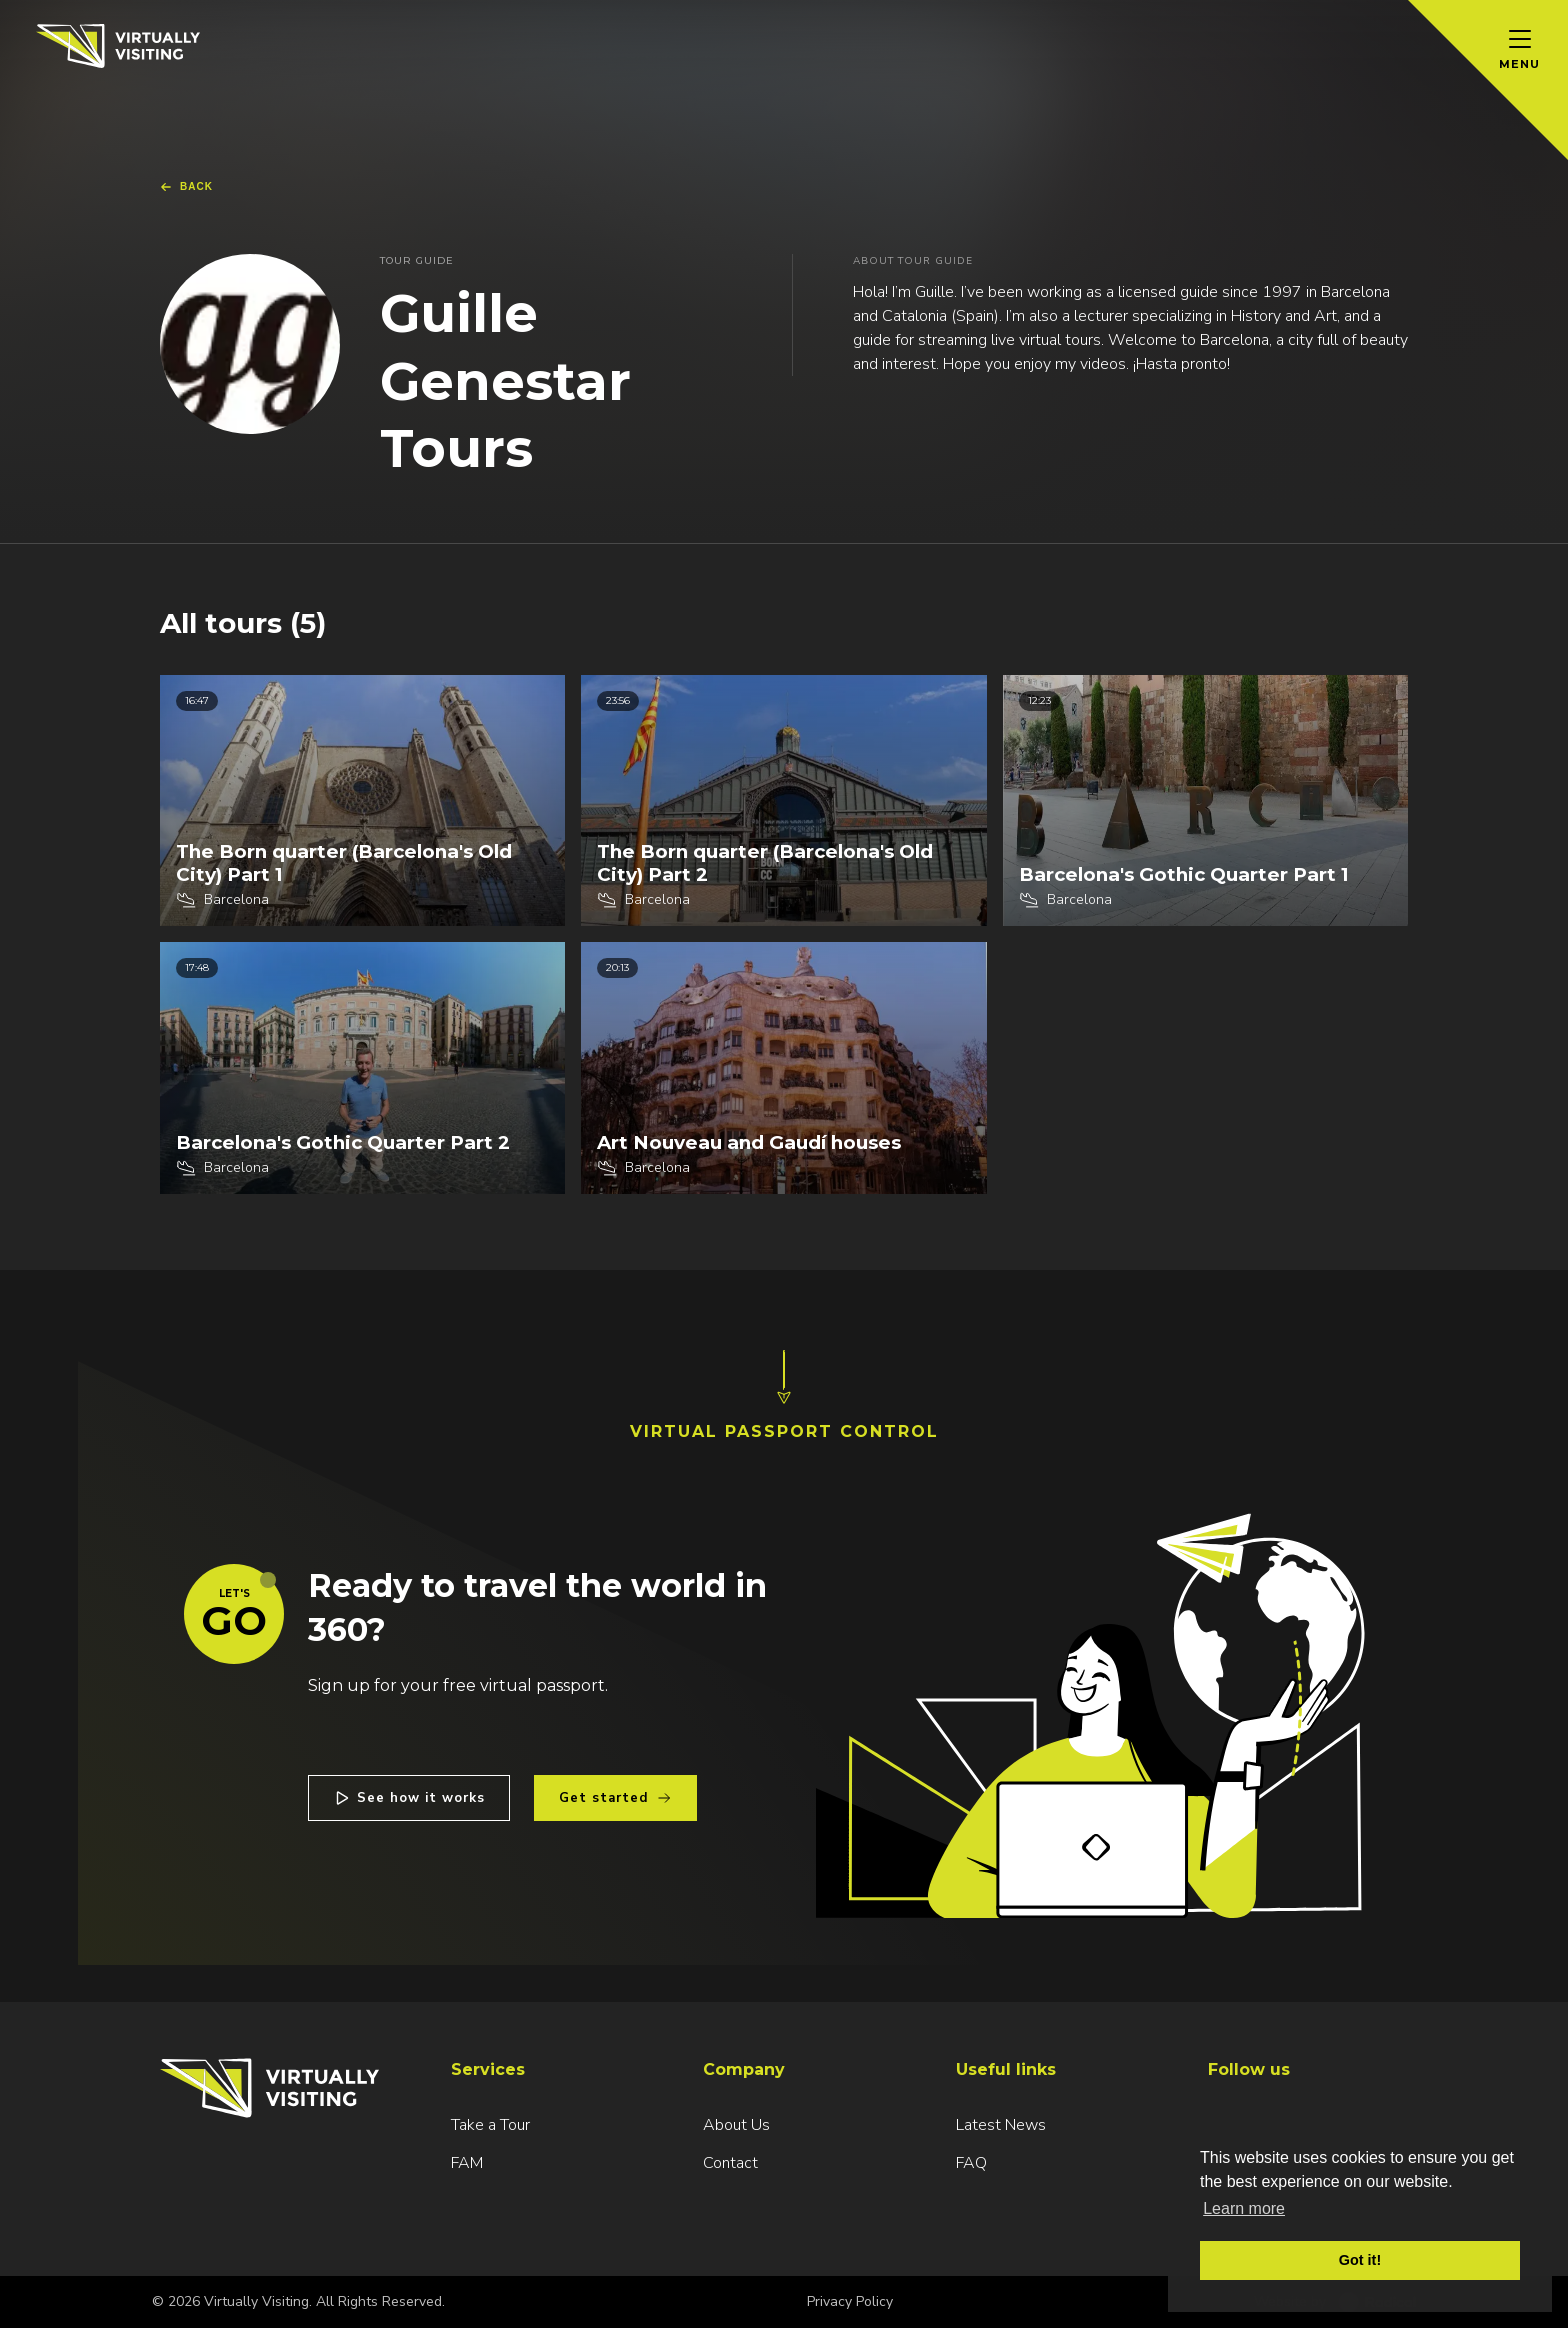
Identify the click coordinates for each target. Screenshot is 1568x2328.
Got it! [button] (1360, 2260)
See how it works (409, 1798)
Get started (615, 1798)
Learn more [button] (1244, 2208)
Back (186, 187)
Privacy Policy (850, 2301)
